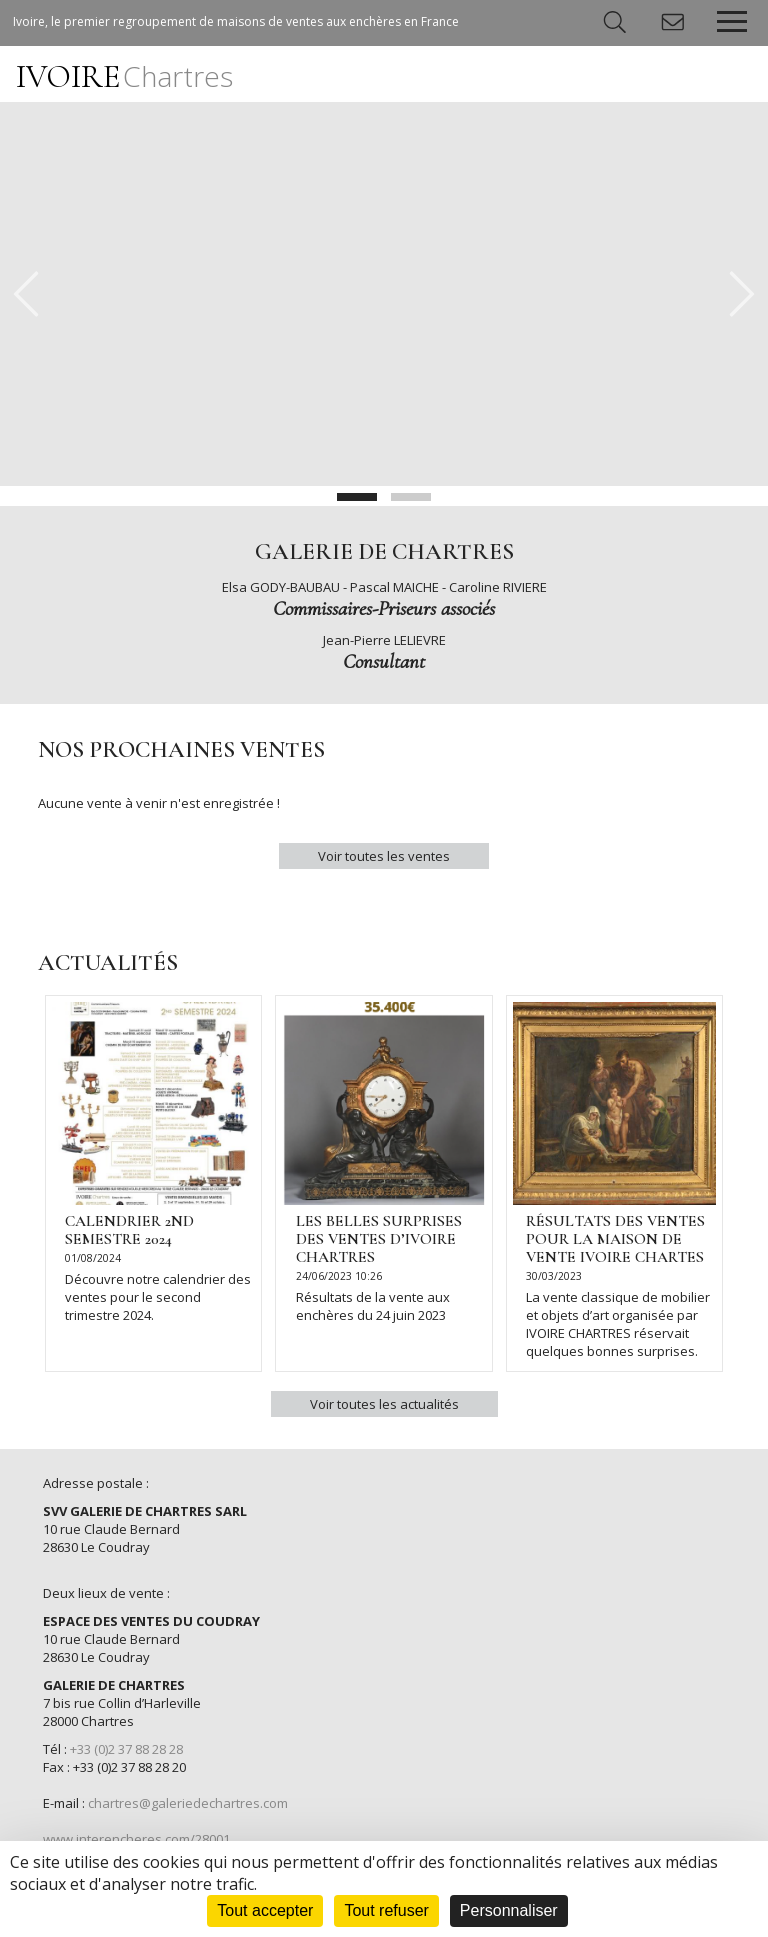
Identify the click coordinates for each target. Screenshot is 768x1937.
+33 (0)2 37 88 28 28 (126, 1749)
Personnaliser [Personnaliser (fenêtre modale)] (509, 1910)
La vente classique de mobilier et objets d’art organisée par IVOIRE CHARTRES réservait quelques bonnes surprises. (618, 1324)
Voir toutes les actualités (384, 1404)
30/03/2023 (554, 1276)
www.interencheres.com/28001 (136, 1839)
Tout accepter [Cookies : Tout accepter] (265, 1910)
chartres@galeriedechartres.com (188, 1803)
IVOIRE (124, 76)
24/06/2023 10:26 (339, 1276)
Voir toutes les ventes (384, 856)
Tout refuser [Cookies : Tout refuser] (386, 1910)
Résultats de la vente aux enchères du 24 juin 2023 (373, 1306)
